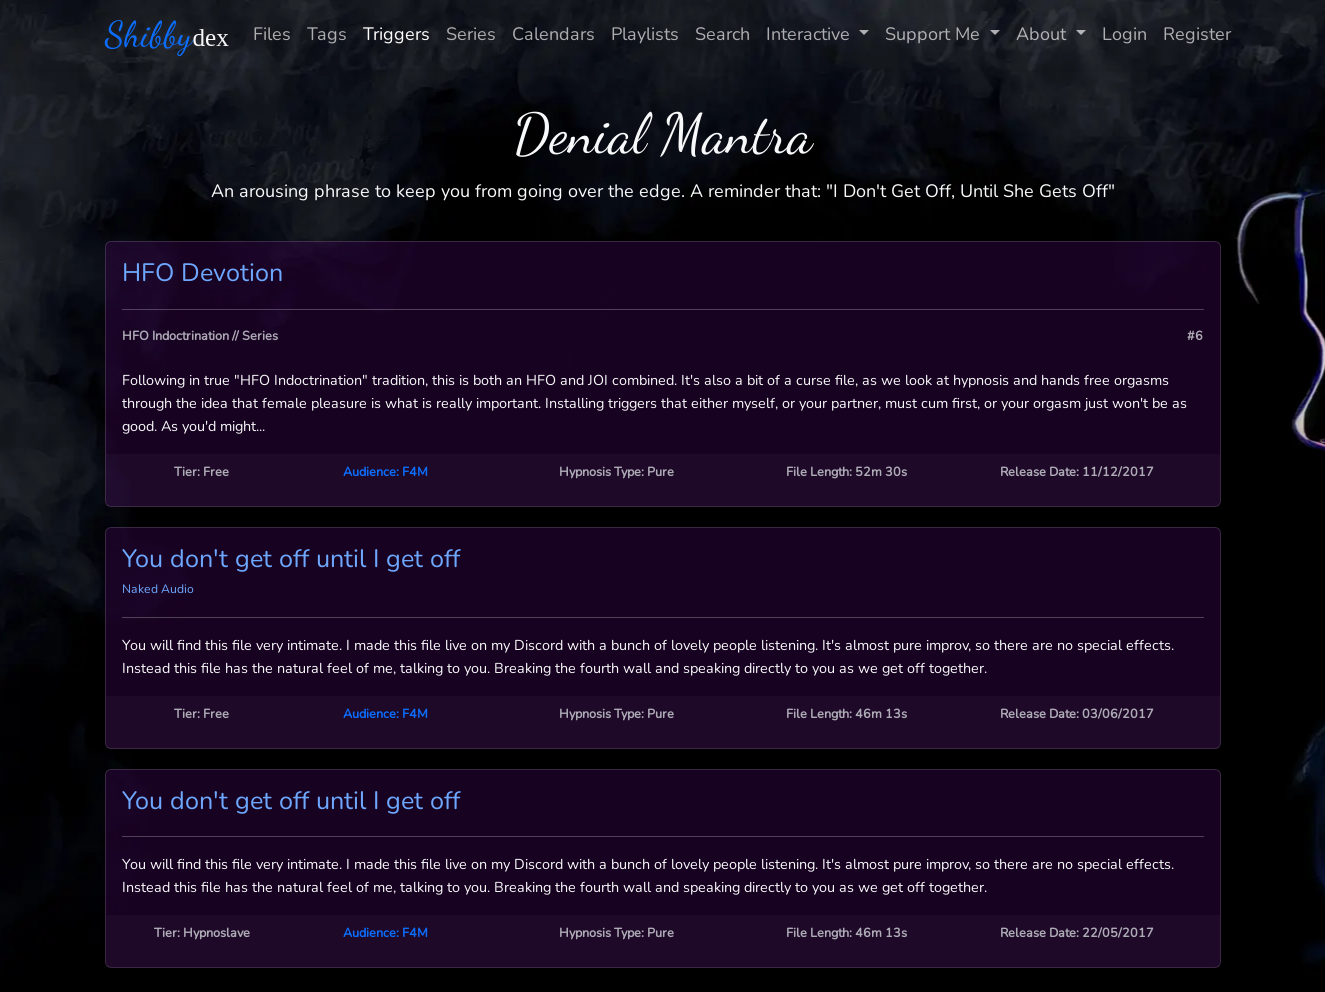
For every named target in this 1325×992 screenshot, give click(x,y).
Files (272, 34)
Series (471, 34)
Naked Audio (158, 589)
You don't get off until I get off (291, 559)
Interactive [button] (810, 34)
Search (722, 34)
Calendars (553, 34)
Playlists (645, 34)
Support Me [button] (935, 34)
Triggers (396, 34)
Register (1197, 34)
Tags (327, 34)
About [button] (1043, 34)
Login (1124, 34)
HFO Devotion (202, 273)
